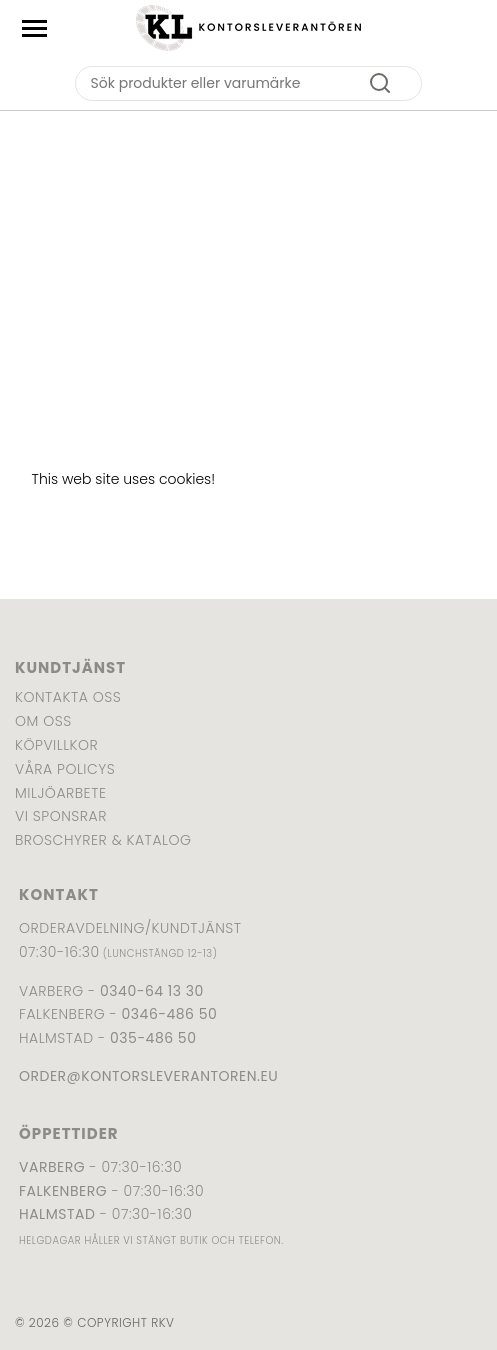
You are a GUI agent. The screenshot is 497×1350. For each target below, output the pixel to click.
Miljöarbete (60, 793)
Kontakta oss (68, 697)
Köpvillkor (56, 745)
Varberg (52, 1167)
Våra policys (65, 769)
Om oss (43, 721)
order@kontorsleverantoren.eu (148, 1076)
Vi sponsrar (61, 816)
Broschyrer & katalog (103, 840)
